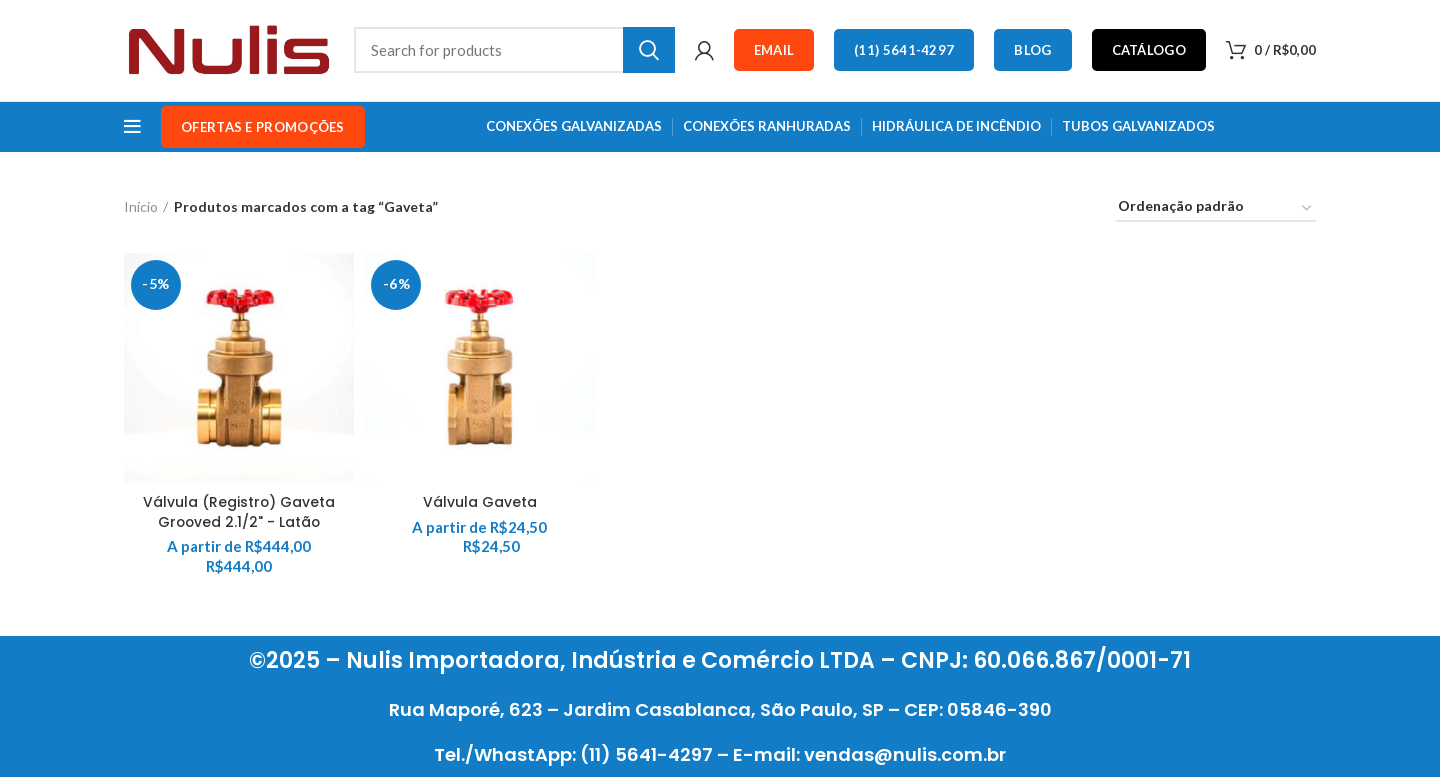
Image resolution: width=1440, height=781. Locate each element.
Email (774, 52)
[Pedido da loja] (1216, 212)
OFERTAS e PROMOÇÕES (263, 130)
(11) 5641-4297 (904, 52)
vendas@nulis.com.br (905, 758)
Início (141, 209)
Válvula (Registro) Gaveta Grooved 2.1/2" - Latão (239, 515)
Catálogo (1149, 52)
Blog (1032, 52)
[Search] (514, 52)
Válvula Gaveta (480, 505)
